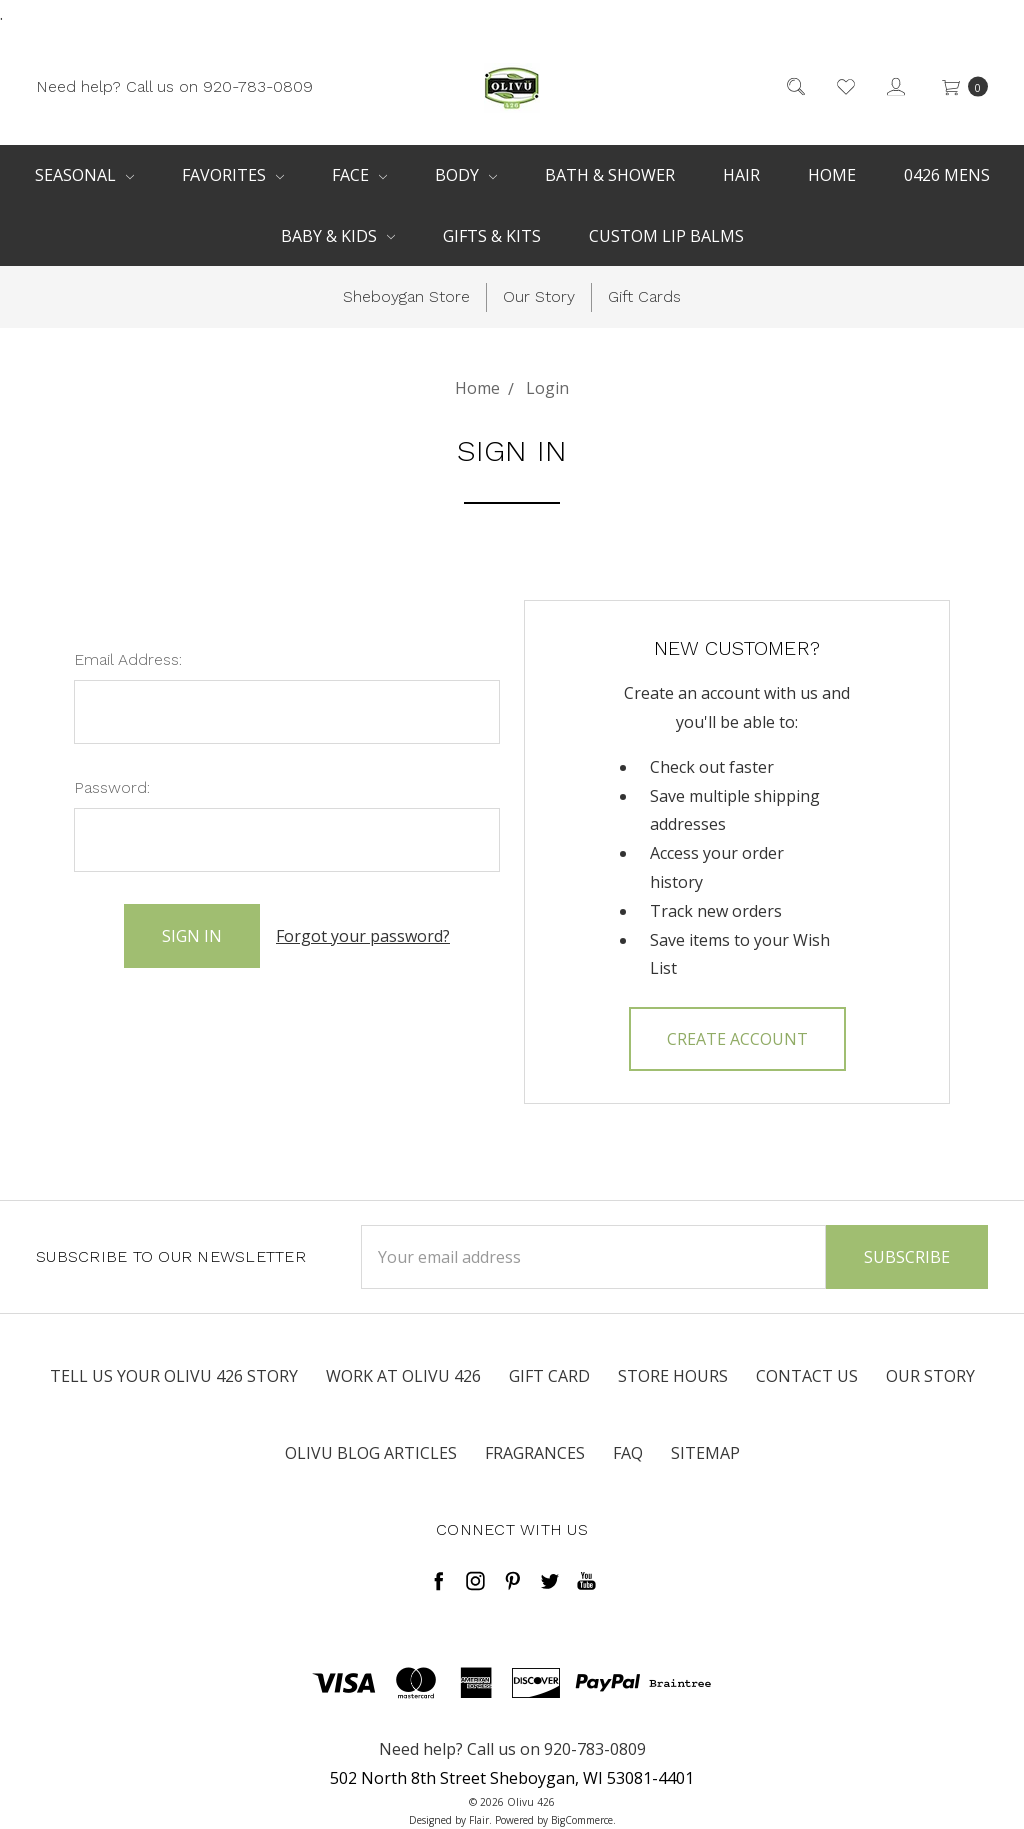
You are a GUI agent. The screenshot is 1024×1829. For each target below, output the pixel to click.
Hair (741, 175)
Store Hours (673, 1376)
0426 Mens (947, 175)
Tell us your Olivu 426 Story (174, 1376)
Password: (112, 787)
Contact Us (807, 1376)
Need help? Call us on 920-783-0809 (174, 85)
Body (466, 175)
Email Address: (128, 659)
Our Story (539, 296)
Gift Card (549, 1376)
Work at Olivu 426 (403, 1376)
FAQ (628, 1453)
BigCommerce (582, 1820)
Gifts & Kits (492, 236)
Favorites (233, 175)
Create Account (737, 1039)
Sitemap (705, 1453)
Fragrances (535, 1453)
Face (359, 175)
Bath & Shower (610, 175)
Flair (479, 1820)
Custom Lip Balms (666, 236)
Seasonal (84, 175)
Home (832, 175)
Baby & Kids (338, 236)
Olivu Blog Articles (371, 1453)
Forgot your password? (363, 936)
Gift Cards (644, 296)
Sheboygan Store (406, 296)
